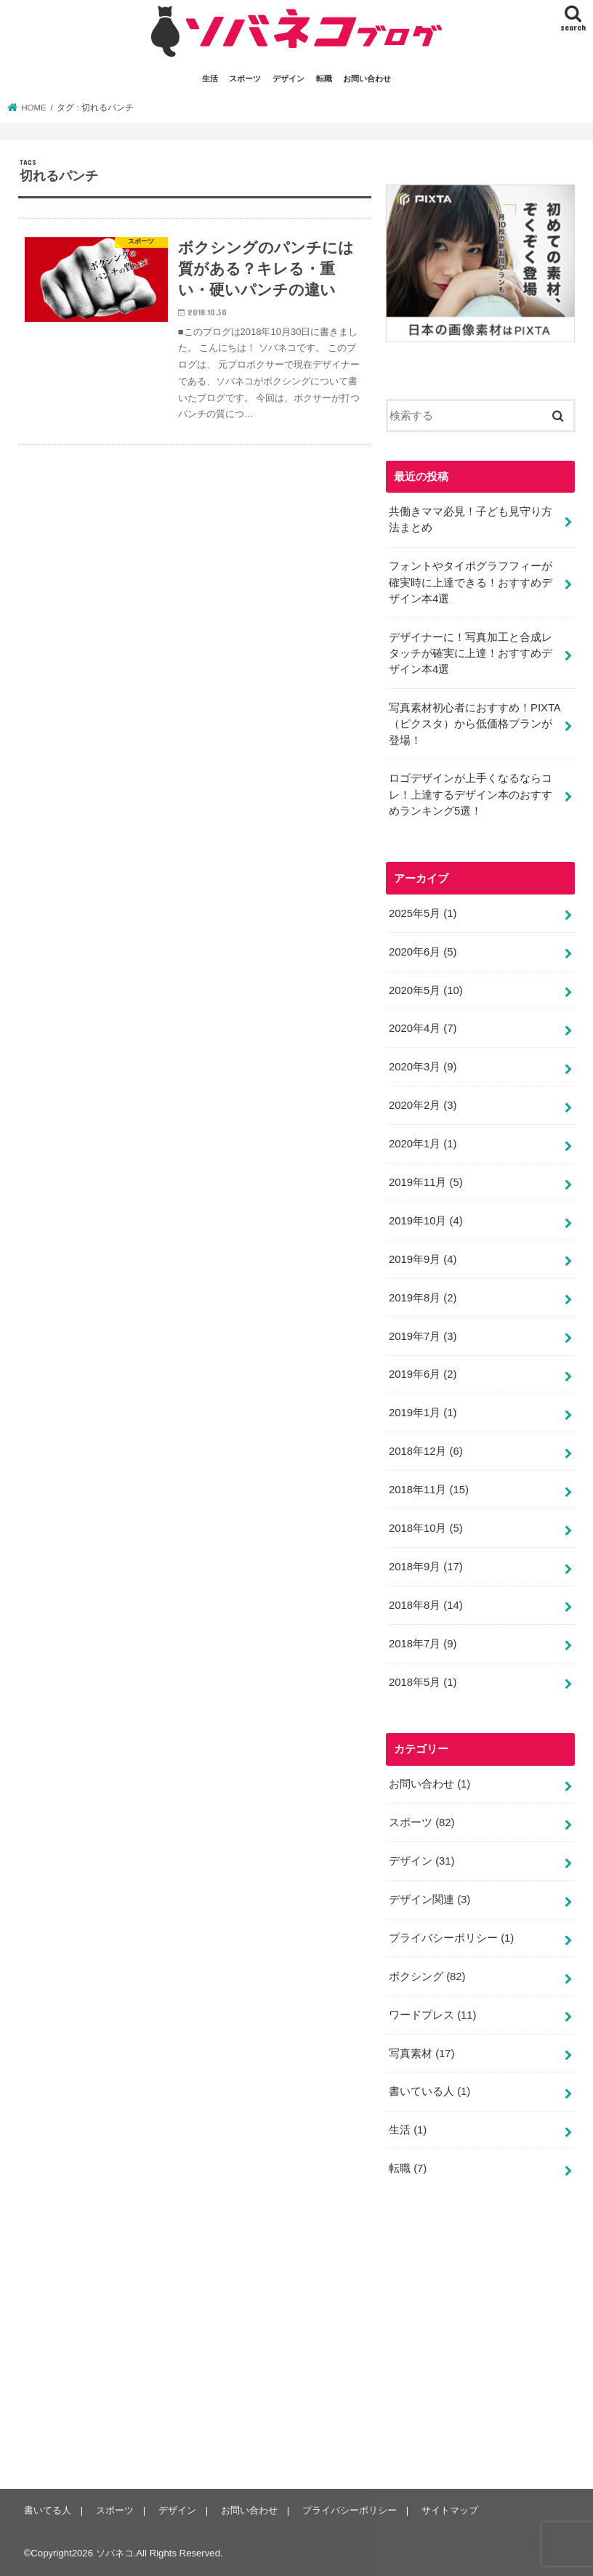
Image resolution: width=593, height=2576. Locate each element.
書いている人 (429, 2091)
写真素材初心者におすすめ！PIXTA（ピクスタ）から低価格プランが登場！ (475, 724)
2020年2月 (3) (422, 1105)
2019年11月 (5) (426, 1182)
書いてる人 (47, 2510)
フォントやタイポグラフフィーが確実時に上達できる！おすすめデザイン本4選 (470, 582)
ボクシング (427, 1976)
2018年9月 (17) (426, 1566)
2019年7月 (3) (422, 1336)
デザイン (288, 78)
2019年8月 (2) (422, 1298)
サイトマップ (449, 2510)
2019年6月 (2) (422, 1374)
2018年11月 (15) (429, 1489)
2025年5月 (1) (422, 913)
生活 (210, 78)
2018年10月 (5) (426, 1528)
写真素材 (422, 2053)
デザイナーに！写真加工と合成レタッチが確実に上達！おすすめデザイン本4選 (470, 653)
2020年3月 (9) (422, 1067)
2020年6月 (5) (422, 952)
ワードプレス (433, 2015)
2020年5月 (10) (426, 990)
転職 (324, 78)
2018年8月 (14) (426, 1605)
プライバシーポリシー (451, 1938)
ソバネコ (115, 2553)
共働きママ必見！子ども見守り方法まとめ (470, 519)
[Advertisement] (489, 2343)
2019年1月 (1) (422, 1412)
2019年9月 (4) (422, 1259)
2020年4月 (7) (422, 1028)
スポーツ (245, 78)
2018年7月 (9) (422, 1644)
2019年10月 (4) (426, 1221)
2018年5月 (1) (422, 1682)
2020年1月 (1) (422, 1144)
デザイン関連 (429, 1899)
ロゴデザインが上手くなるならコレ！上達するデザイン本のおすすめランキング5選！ (470, 794)
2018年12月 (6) (426, 1451)
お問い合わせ (367, 78)
